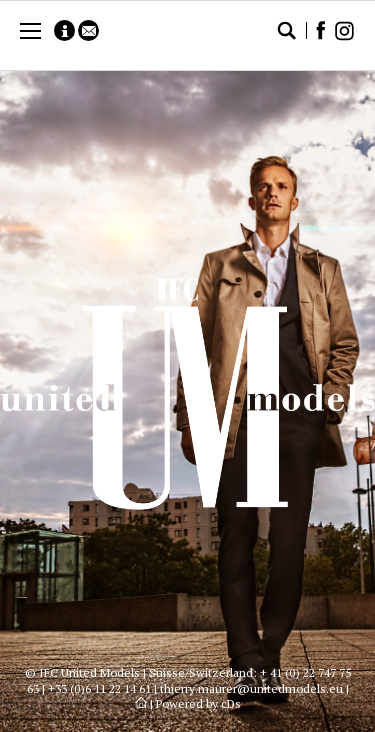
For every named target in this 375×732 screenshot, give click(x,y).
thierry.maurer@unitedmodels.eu (251, 688)
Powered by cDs (198, 703)
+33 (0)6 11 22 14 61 (99, 688)
